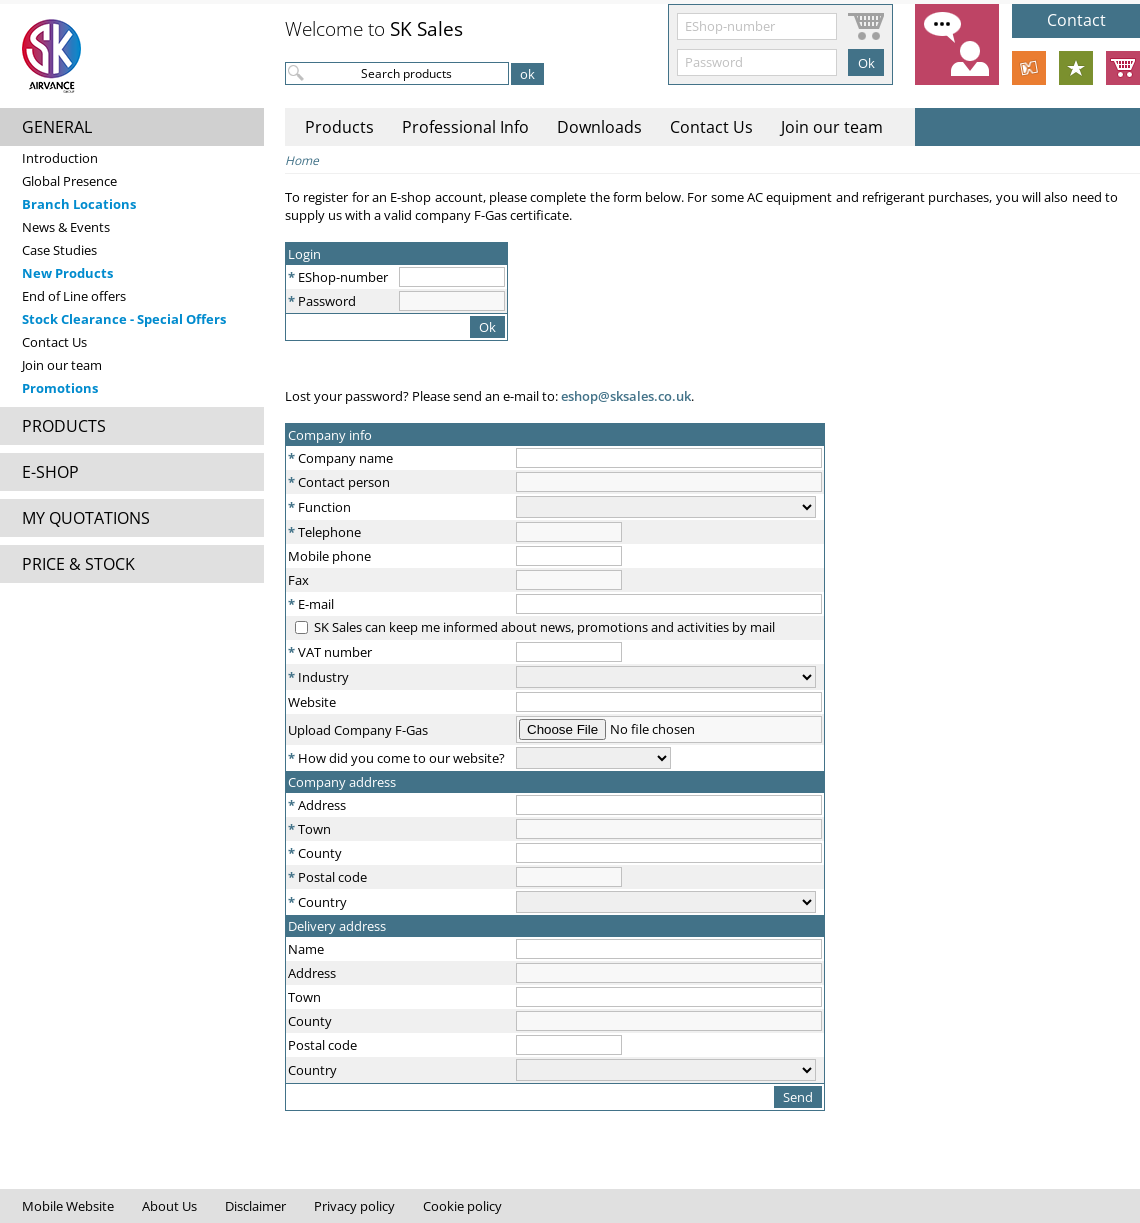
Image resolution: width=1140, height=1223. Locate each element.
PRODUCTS (64, 426)
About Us (169, 1206)
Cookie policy (462, 1206)
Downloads (599, 127)
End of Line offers (74, 296)
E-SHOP (50, 472)
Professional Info (465, 127)
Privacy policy (354, 1206)
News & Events (66, 227)
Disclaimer (255, 1206)
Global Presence (69, 181)
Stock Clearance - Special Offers (124, 319)
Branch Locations (79, 204)
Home (302, 160)
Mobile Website (68, 1206)
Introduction (60, 158)
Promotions (60, 388)
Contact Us (54, 342)
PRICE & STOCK (78, 564)
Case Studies (59, 250)
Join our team (62, 365)
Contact (1076, 20)
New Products (67, 273)
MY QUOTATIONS (86, 518)
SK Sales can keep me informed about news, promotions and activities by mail (544, 627)
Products (339, 127)
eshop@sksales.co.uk (624, 396)
